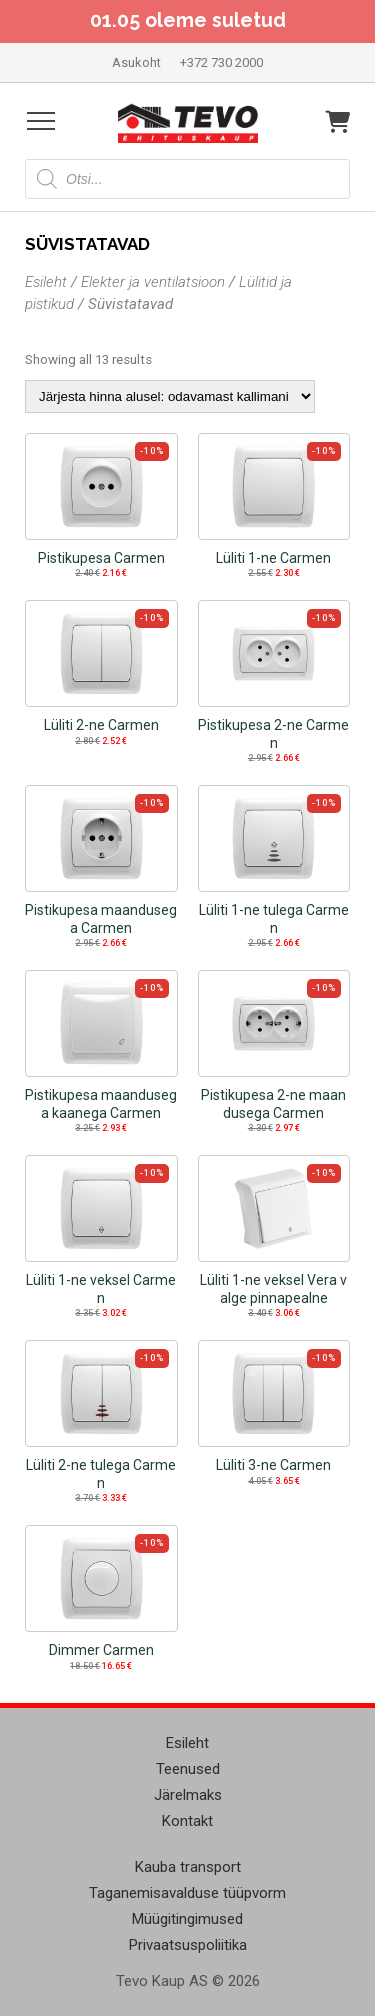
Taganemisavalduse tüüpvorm (187, 1893)
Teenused (188, 1769)
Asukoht (136, 62)
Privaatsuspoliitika (188, 1945)
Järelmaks (188, 1795)
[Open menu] (41, 121)
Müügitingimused (187, 1919)
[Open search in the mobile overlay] (187, 179)
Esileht (46, 282)
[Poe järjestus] (170, 396)
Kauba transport (188, 1867)
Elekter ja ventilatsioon (153, 282)
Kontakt (187, 1821)
